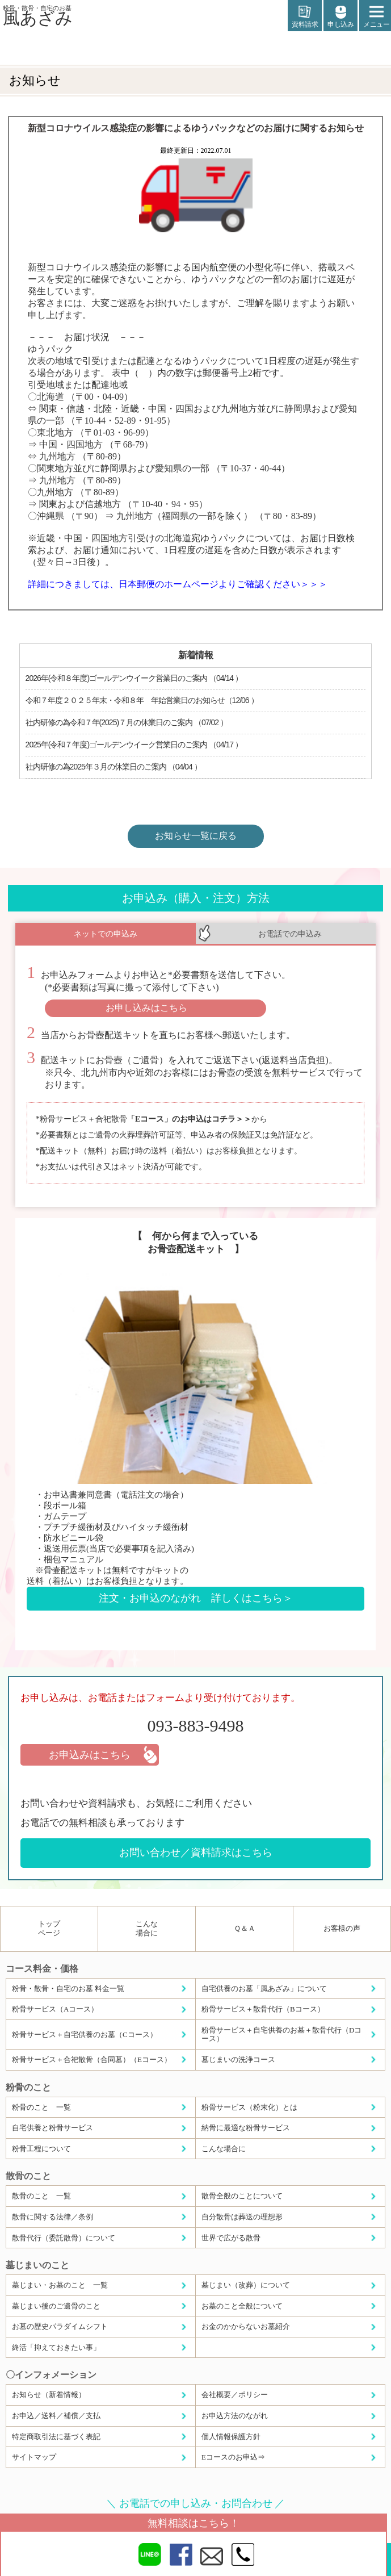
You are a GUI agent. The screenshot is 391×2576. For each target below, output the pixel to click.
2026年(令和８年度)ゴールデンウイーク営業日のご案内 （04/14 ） (134, 678)
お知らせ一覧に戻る (196, 835)
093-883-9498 (196, 1725)
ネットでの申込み (105, 934)
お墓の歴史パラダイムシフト (60, 2326)
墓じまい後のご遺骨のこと (56, 2306)
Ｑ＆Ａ (244, 1928)
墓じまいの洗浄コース (238, 2059)
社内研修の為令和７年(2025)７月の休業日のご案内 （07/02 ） (127, 722)
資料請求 (305, 17)
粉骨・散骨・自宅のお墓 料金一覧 (68, 1988)
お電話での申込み (290, 934)
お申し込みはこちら (146, 1008)
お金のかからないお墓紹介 (245, 2326)
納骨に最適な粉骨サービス (245, 2127)
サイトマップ (34, 2457)
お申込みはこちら (90, 1754)
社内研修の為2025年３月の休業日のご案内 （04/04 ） (113, 766)
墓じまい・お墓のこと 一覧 (60, 2285)
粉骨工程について (41, 2148)
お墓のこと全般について (242, 2306)
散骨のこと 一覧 (41, 2196)
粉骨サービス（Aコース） (55, 2009)
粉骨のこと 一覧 (41, 2107)
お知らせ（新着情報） (49, 2394)
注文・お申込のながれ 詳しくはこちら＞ (196, 1598)
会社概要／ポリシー (234, 2394)
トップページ (49, 1928)
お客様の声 (341, 1928)
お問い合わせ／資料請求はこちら (195, 1852)
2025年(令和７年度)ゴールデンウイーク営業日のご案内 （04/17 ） (134, 744)
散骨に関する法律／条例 (52, 2217)
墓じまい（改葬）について (245, 2285)
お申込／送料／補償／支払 (56, 2415)
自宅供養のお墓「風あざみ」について (264, 1988)
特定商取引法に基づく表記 (56, 2436)
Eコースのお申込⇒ (233, 2457)
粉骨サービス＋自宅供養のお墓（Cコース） (84, 2034)
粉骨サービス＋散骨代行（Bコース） (263, 2009)
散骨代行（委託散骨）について (63, 2238)
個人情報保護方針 (230, 2436)
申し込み (340, 17)
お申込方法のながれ (234, 2415)
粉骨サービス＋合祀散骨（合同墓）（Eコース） (91, 2059)
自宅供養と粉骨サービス (52, 2127)
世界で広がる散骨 (230, 2238)
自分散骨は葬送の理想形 (242, 2217)
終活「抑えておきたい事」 (56, 2347)
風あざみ (38, 15)
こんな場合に (147, 1928)
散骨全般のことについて (242, 2196)
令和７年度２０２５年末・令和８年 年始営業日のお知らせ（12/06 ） (142, 700)
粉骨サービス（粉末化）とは (249, 2107)
